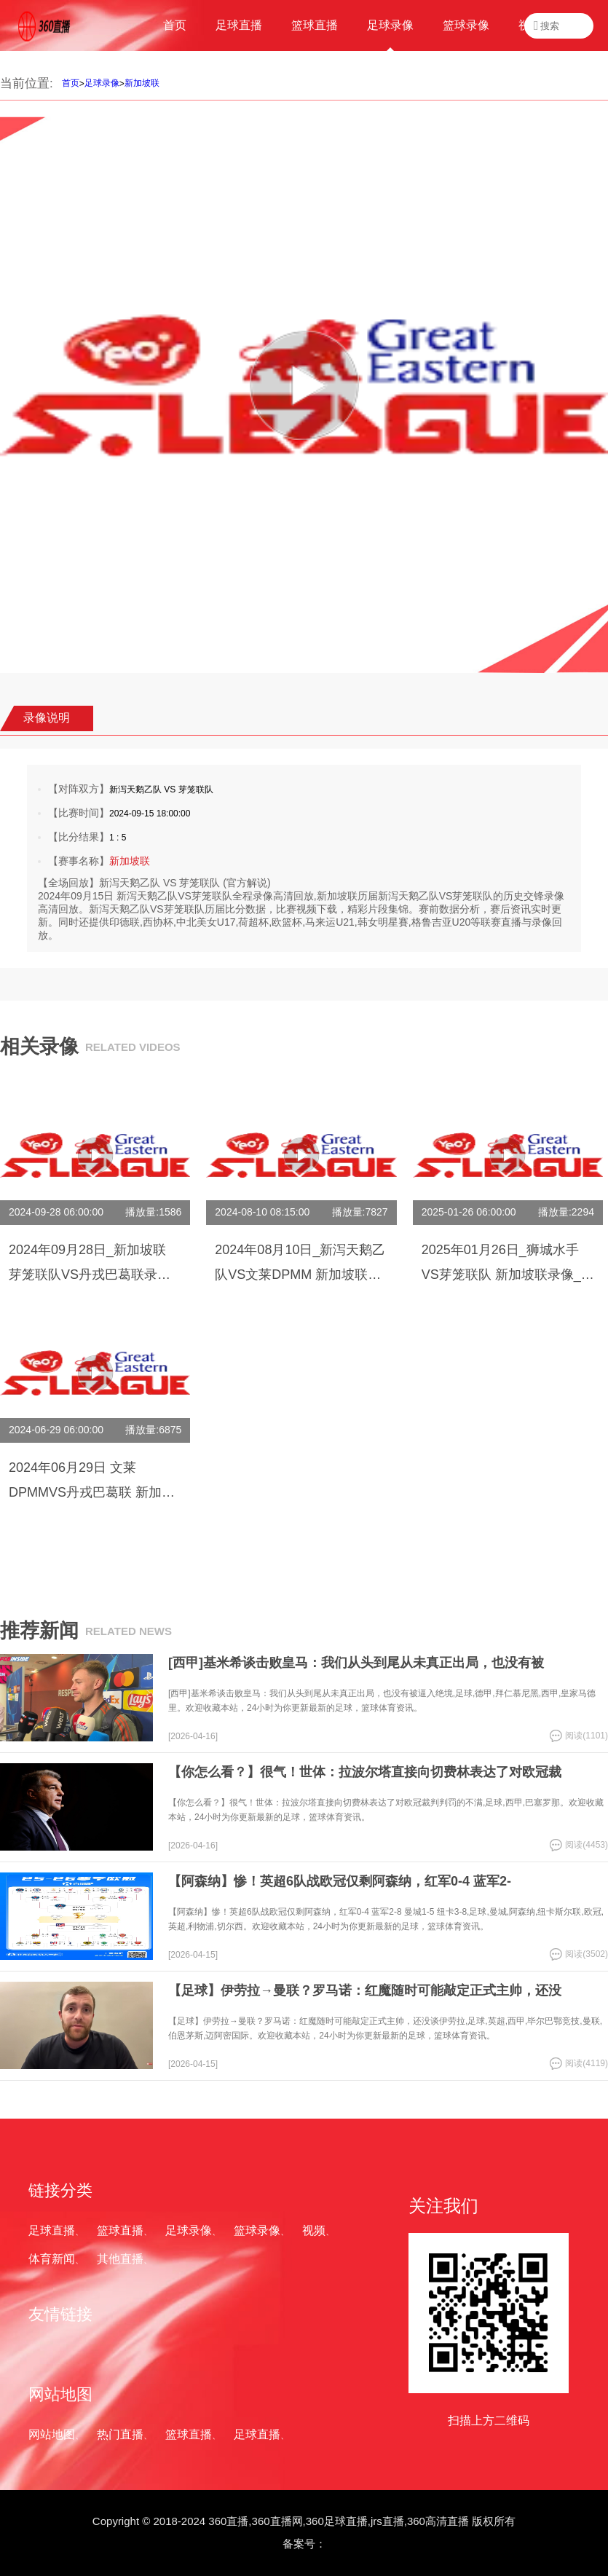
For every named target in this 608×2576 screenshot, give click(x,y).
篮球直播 (120, 2230)
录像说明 (46, 718)
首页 (70, 83)
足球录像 (101, 83)
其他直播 (120, 2259)
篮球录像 (257, 2230)
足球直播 (51, 2230)
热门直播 (120, 2434)
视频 (313, 2230)
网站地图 (51, 2434)
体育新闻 (51, 2259)
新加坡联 (142, 83)
